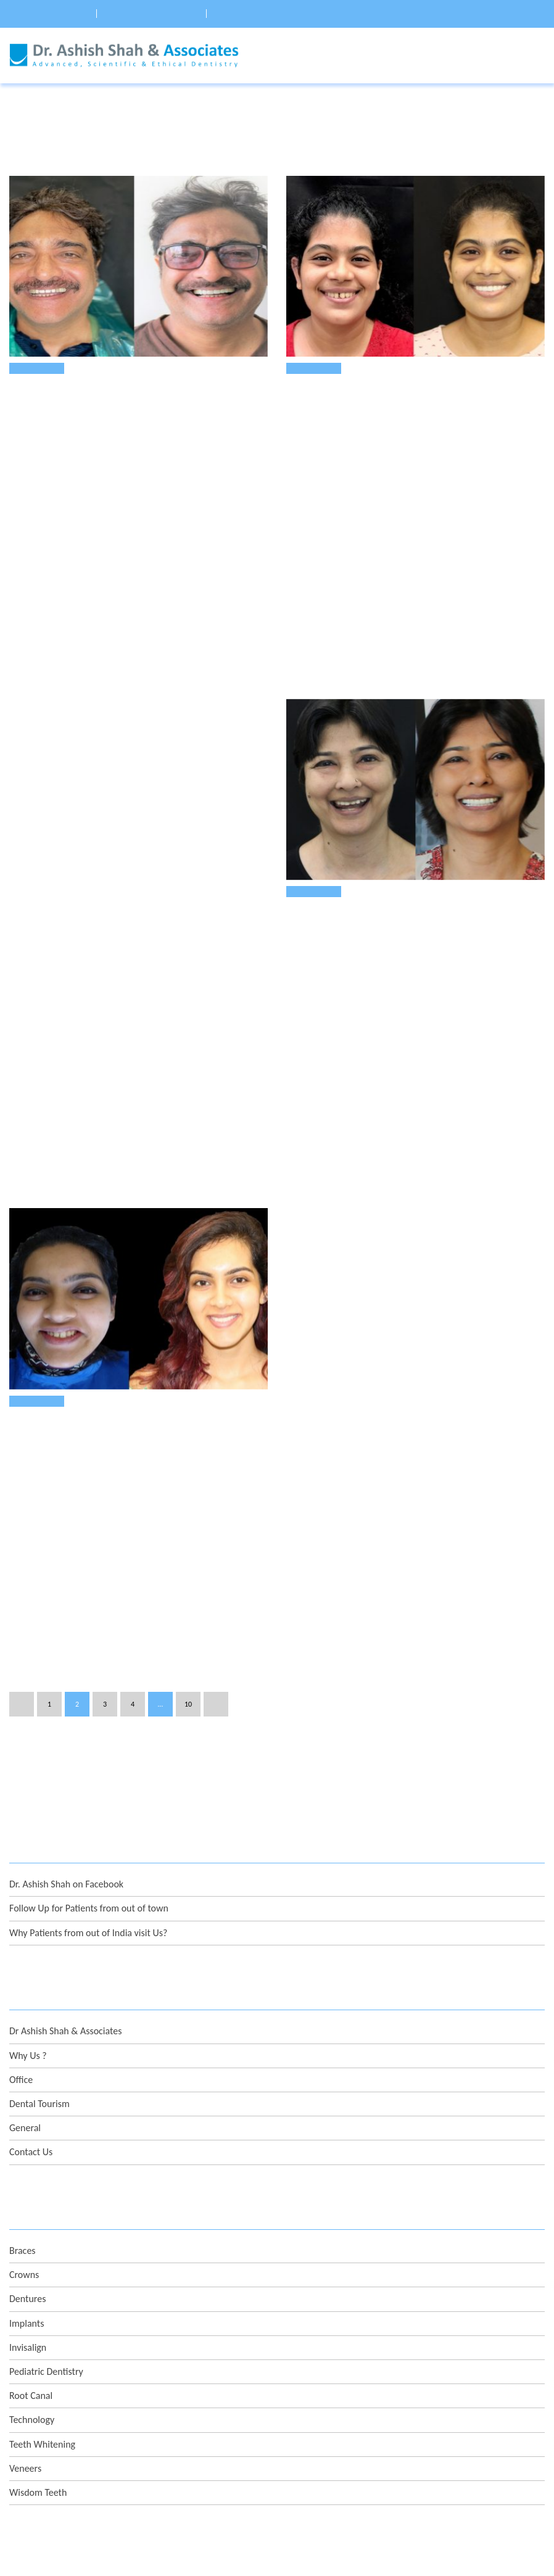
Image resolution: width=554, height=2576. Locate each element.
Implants (26, 2187)
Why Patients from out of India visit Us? (88, 1797)
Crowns (24, 2139)
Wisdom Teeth (38, 2357)
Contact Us (30, 2017)
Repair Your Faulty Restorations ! (364, 393)
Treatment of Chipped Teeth (350, 903)
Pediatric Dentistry (46, 2236)
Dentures (27, 2163)
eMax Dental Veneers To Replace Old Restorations (125, 393)
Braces (22, 2115)
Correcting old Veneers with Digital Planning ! (118, 1319)
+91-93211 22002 (73, 2433)
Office (21, 1944)
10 (188, 1567)
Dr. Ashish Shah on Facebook (66, 1749)
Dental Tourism (39, 1968)
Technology (31, 2284)
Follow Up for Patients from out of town (88, 1773)
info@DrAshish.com (76, 2462)
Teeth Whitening (42, 2308)
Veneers (33, 368)
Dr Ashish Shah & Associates (65, 1896)
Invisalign (27, 2212)
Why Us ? (28, 1920)
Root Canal (30, 2260)
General (25, 1992)
